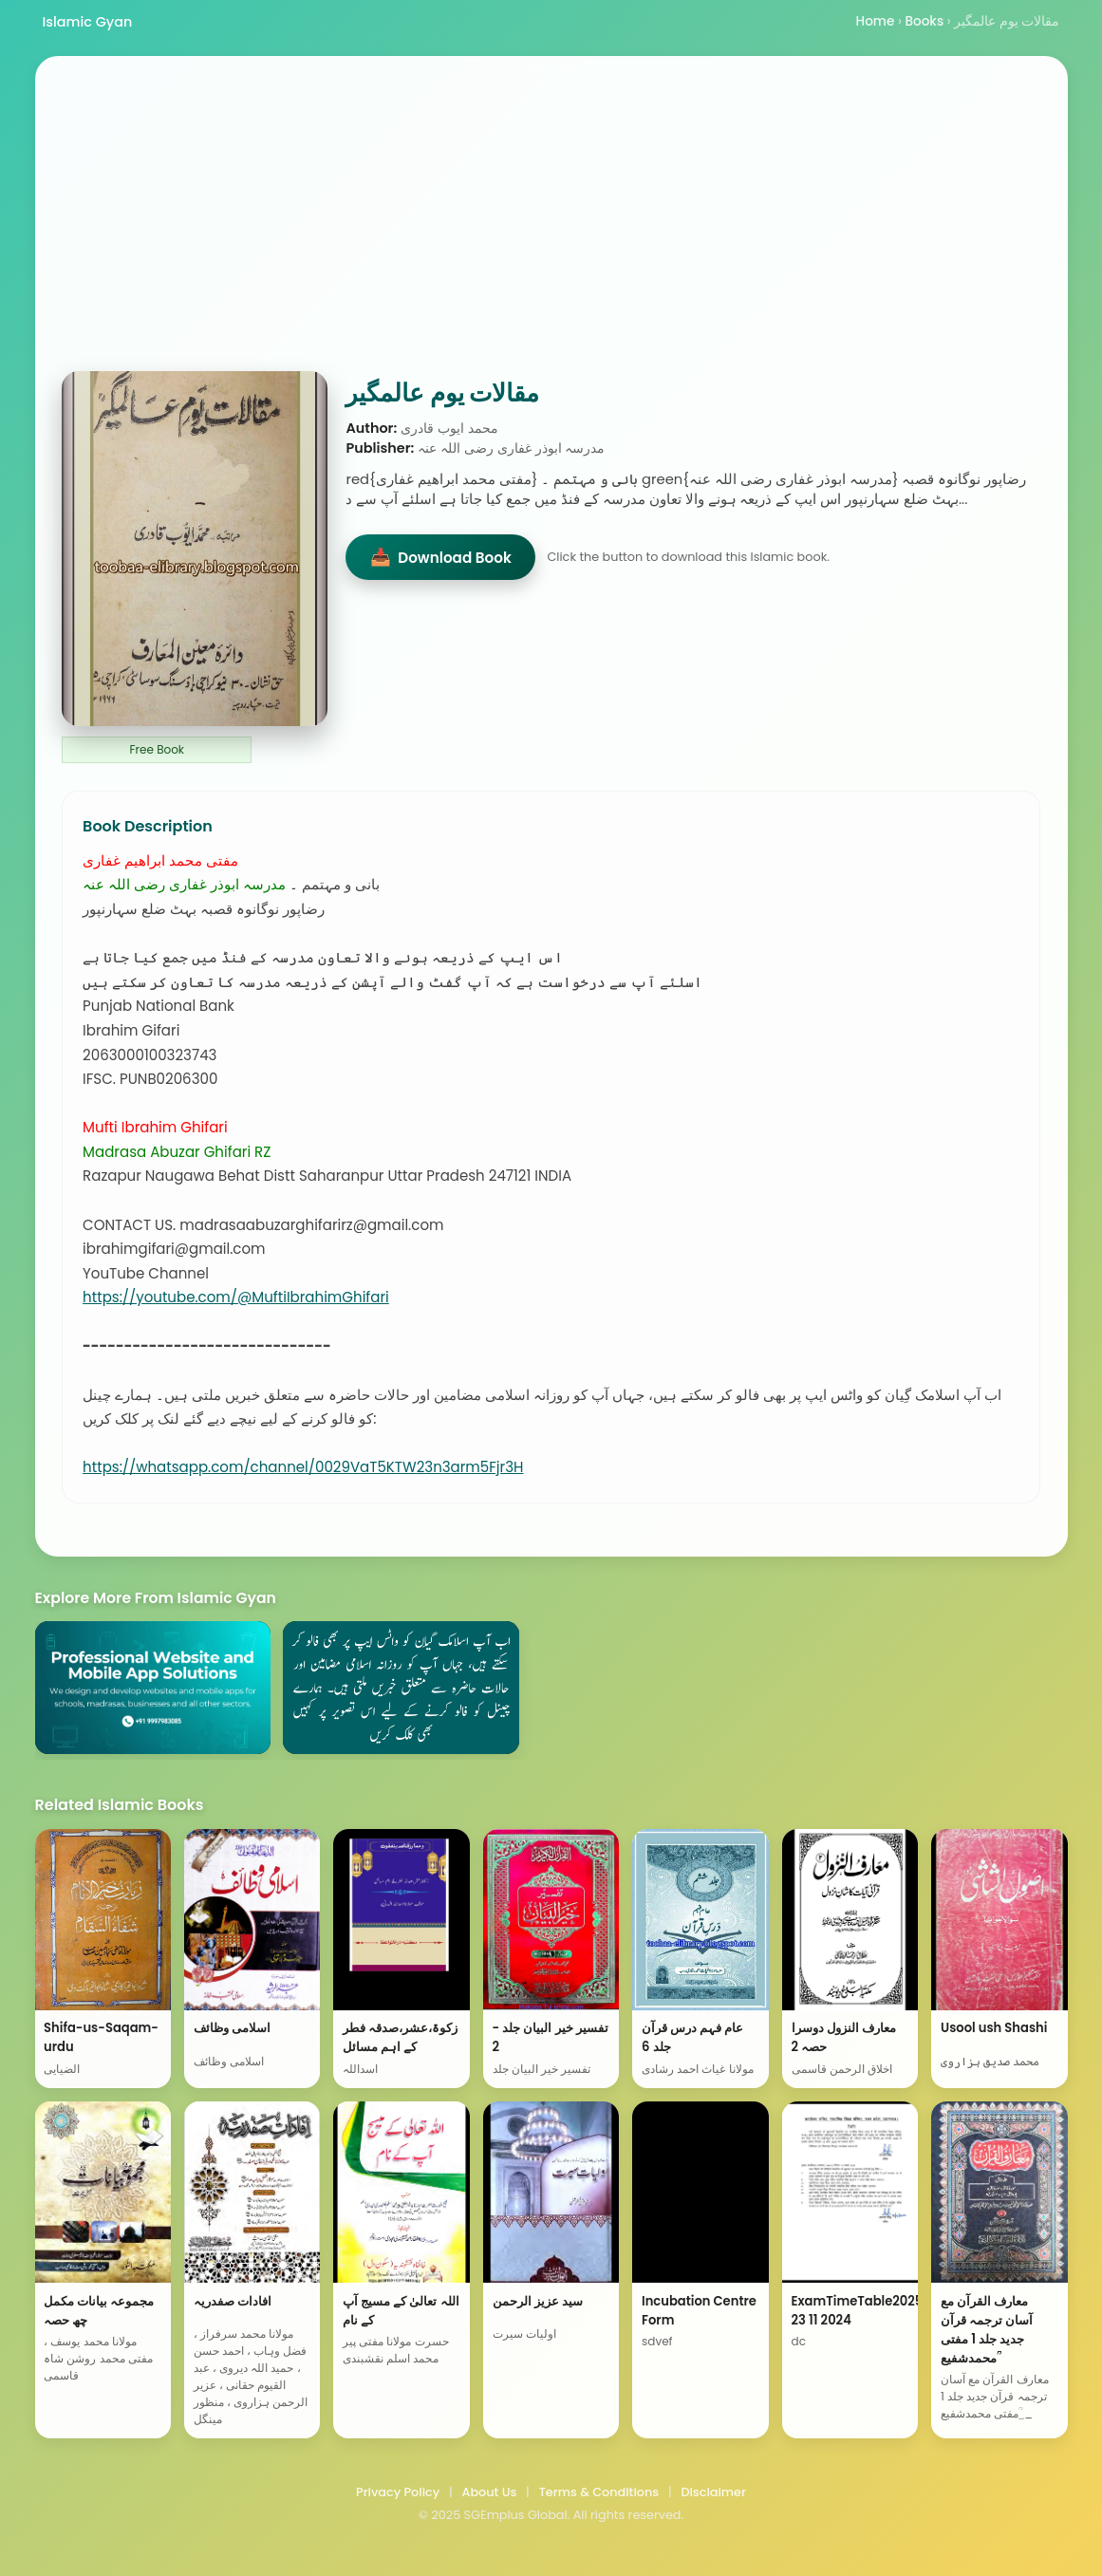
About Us (488, 2492)
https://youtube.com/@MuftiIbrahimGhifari (236, 1297)
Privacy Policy (397, 2492)
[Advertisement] (551, 229)
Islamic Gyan (88, 21)
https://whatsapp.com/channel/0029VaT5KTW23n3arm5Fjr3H (303, 1467)
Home (875, 21)
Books (924, 21)
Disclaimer (713, 2492)
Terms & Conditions (599, 2492)
